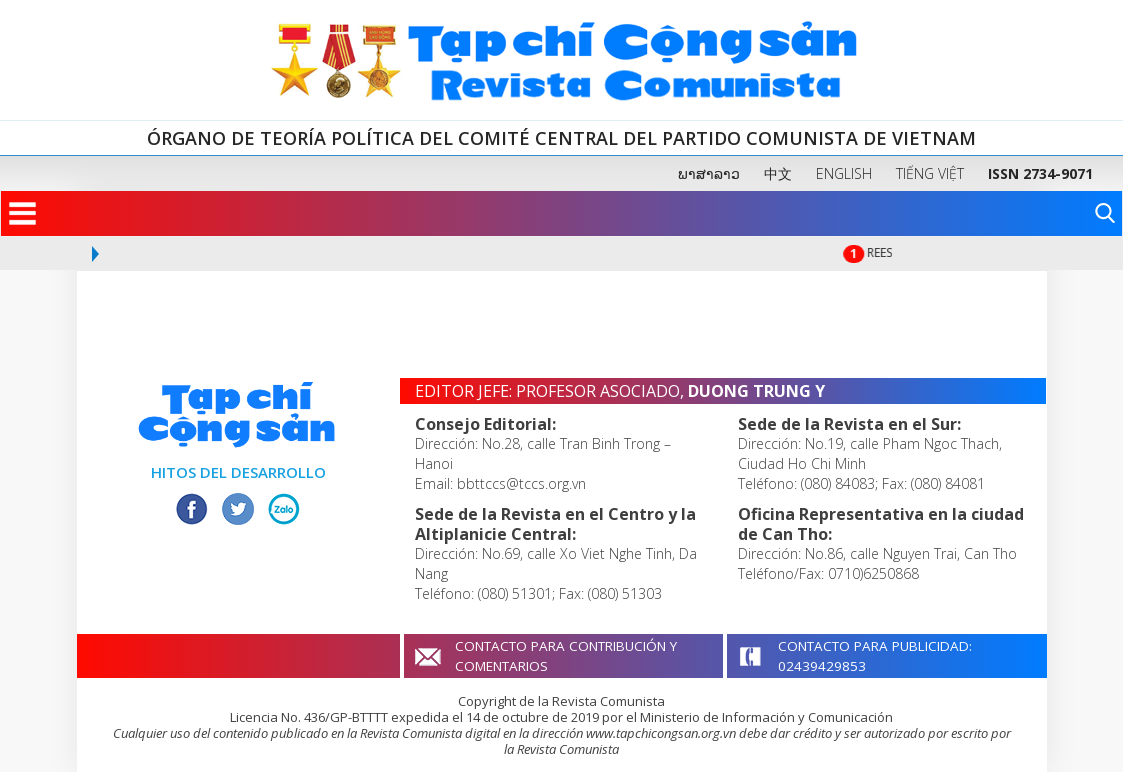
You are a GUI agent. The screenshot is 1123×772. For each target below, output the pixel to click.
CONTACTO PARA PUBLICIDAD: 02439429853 (875, 656)
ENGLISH (844, 173)
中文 (778, 173)
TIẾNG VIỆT (930, 173)
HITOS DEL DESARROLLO (238, 472)
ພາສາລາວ (709, 173)
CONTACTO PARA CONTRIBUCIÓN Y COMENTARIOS (566, 656)
